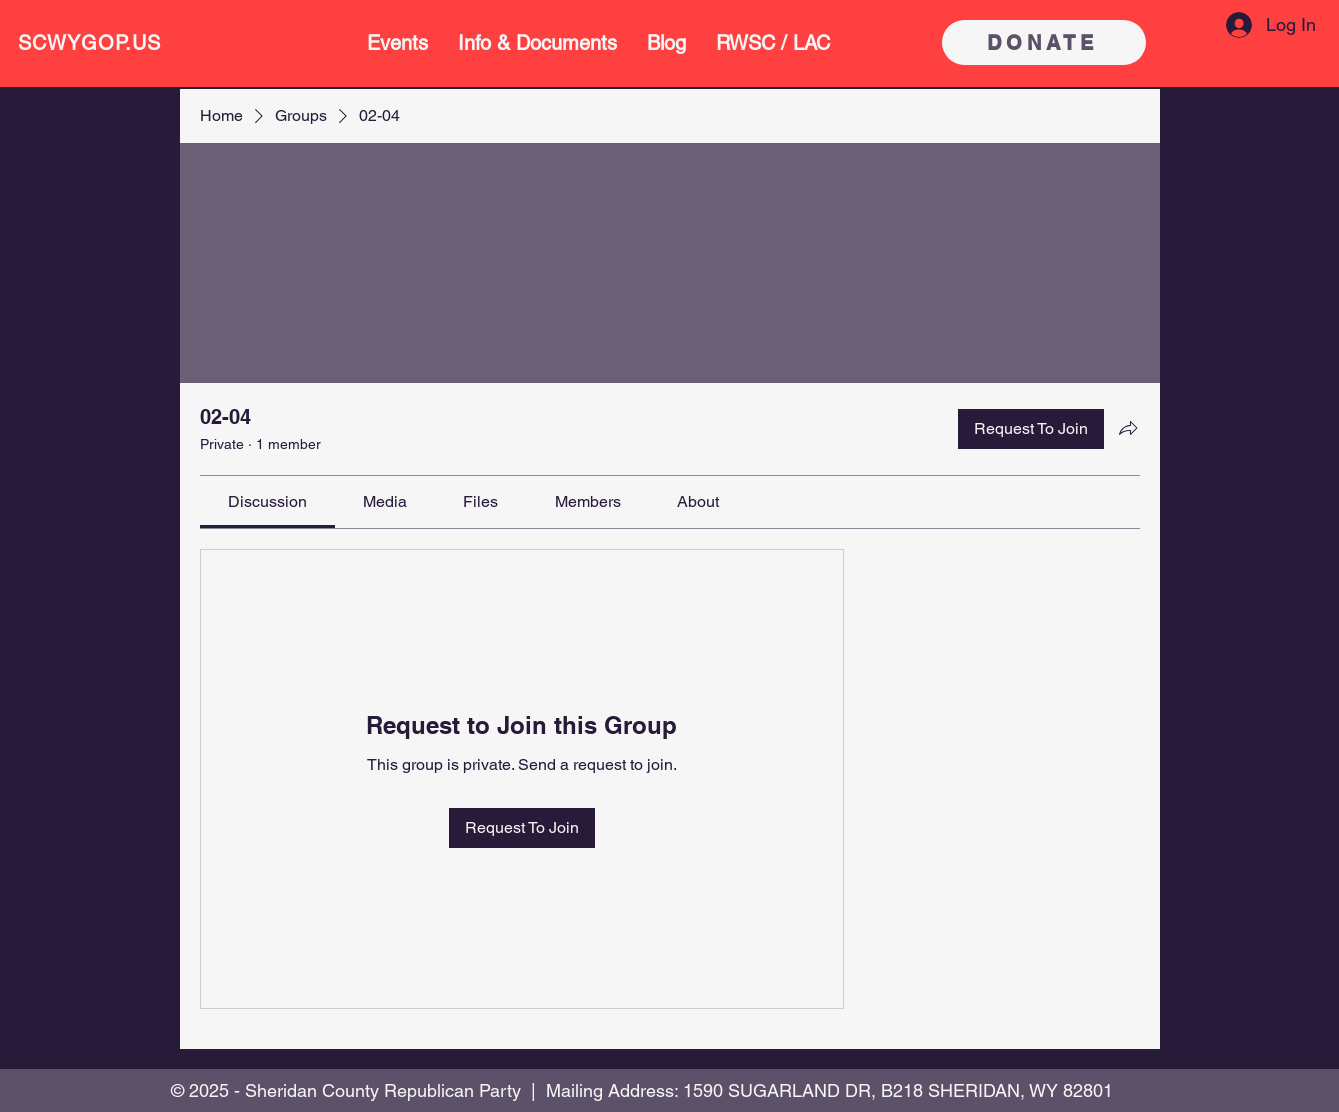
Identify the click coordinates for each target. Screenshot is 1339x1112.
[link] (267, 501)
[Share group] (1128, 428)
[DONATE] (1044, 42)
